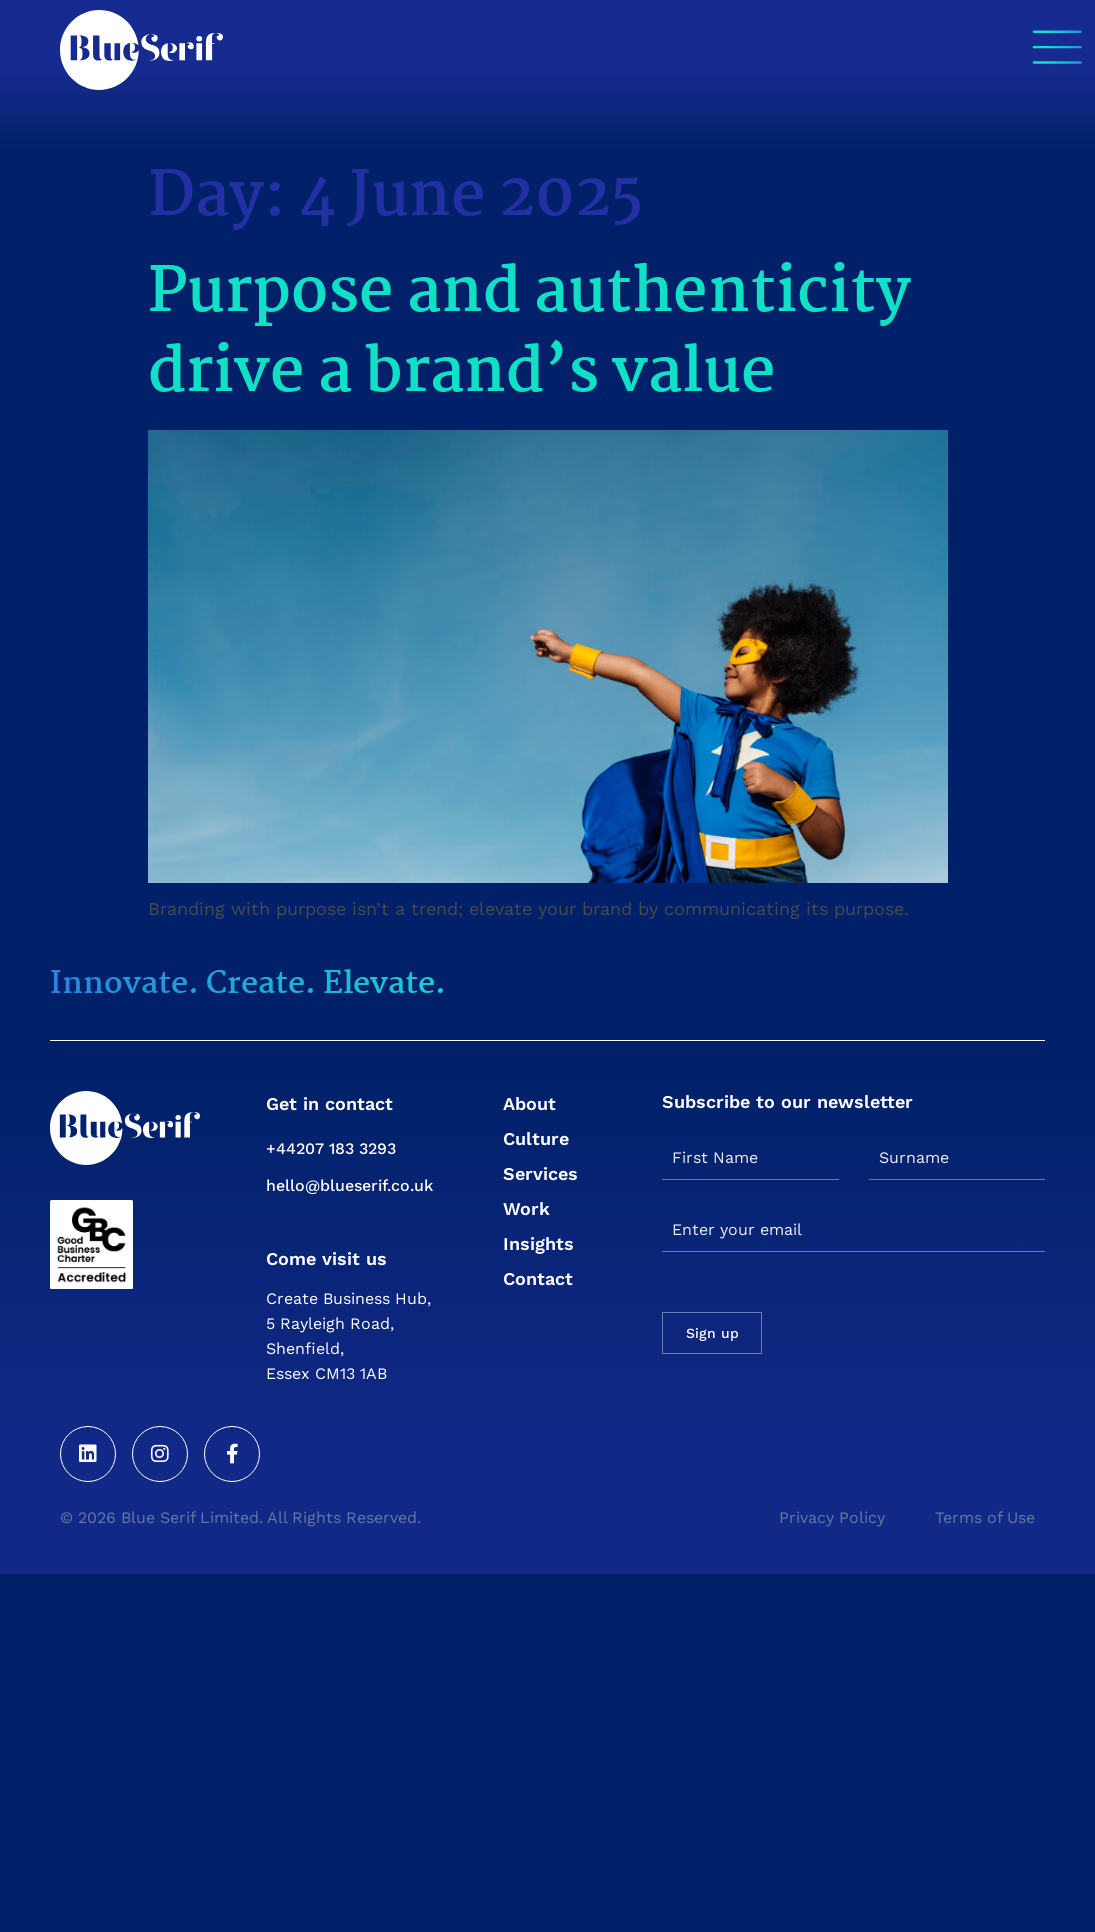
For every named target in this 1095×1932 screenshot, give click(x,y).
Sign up (712, 1333)
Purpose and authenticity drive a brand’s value (529, 334)
